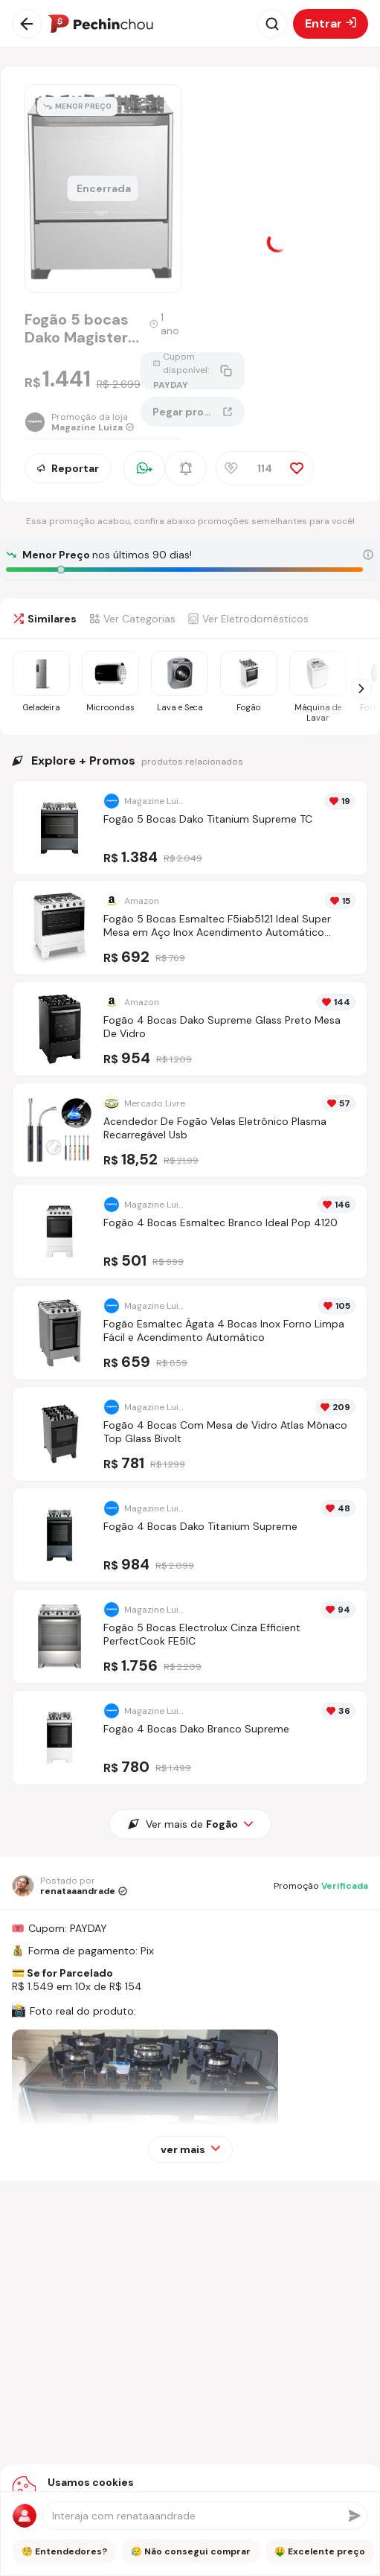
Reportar (68, 468)
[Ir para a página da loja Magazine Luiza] (83, 422)
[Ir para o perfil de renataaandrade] (69, 1886)
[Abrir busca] (272, 24)
